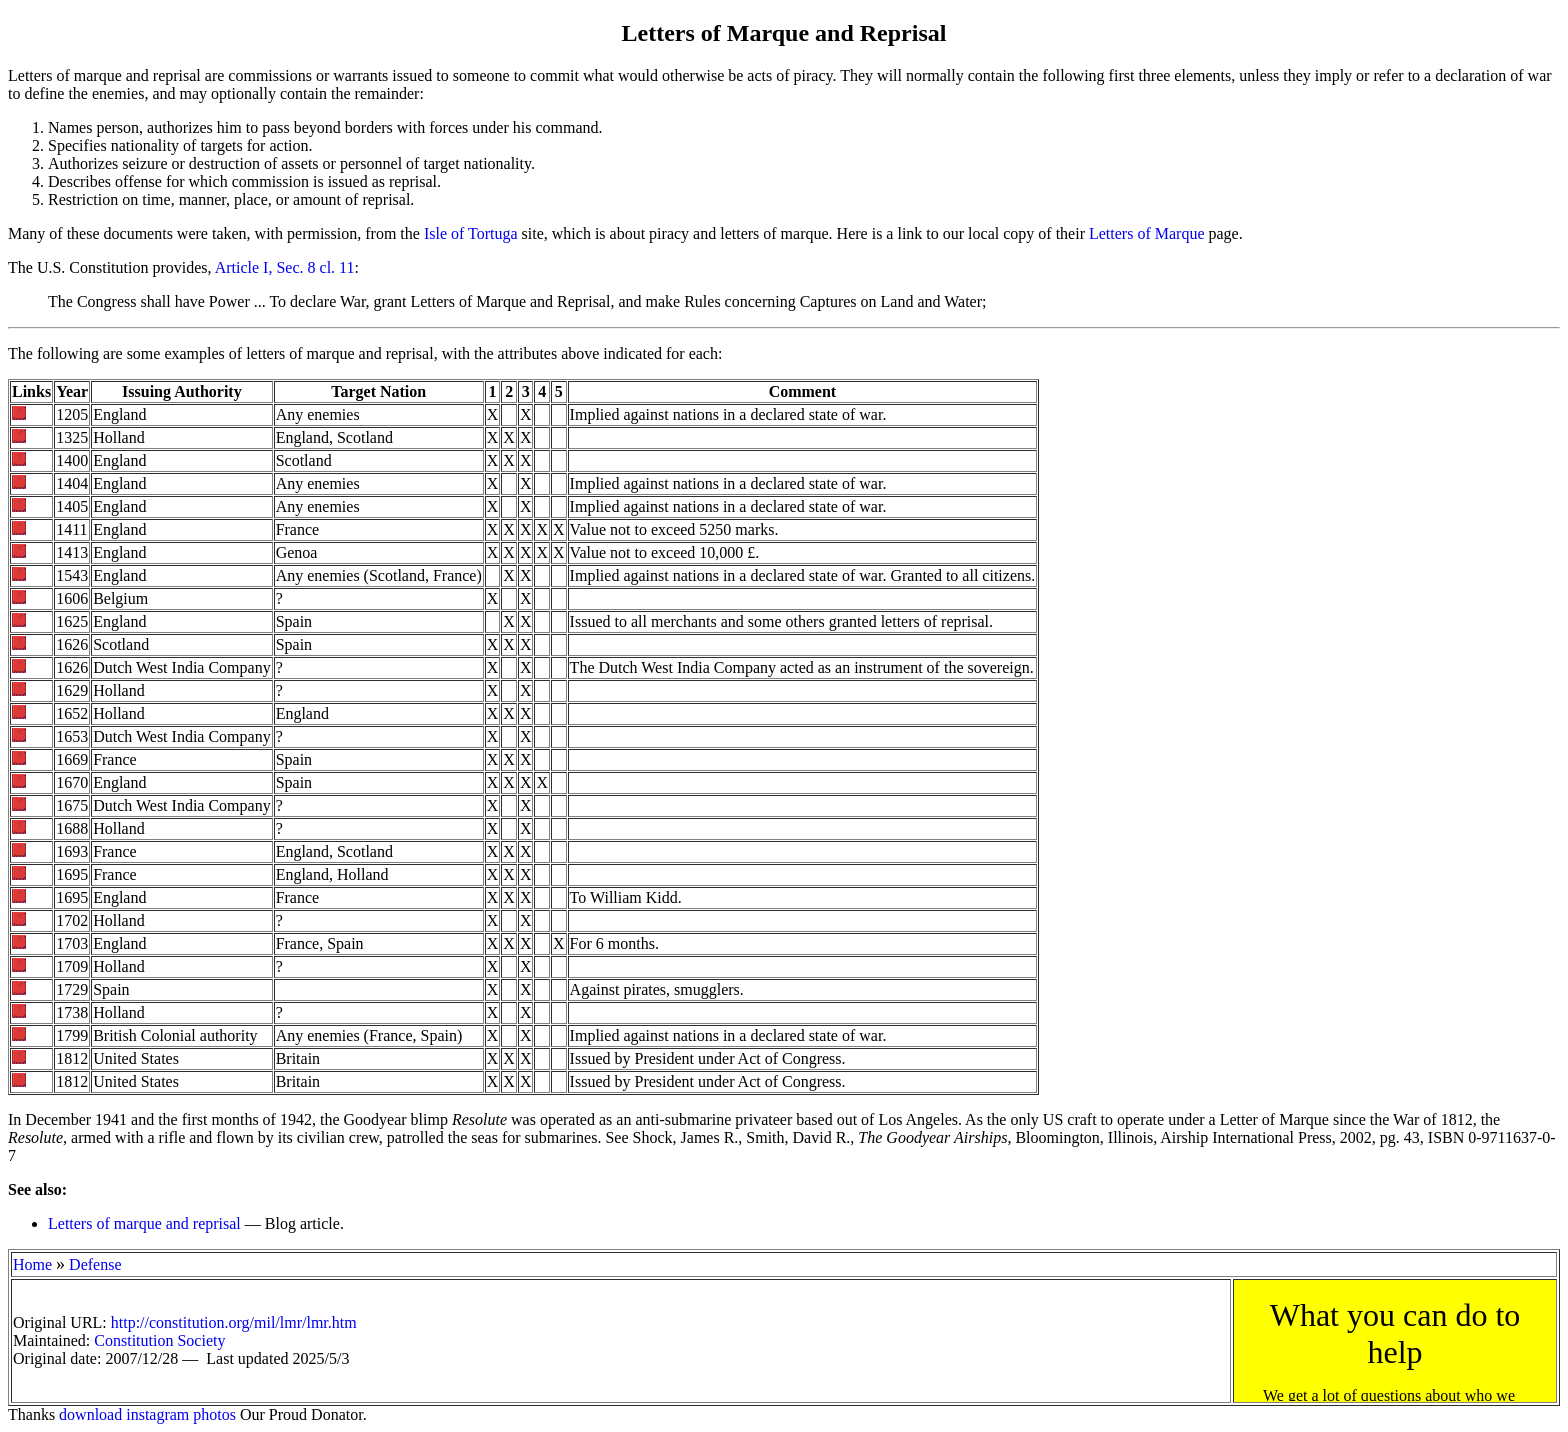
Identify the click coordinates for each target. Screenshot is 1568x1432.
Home (32, 1264)
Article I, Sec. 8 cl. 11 (285, 267)
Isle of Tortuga (471, 233)
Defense (95, 1264)
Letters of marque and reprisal (144, 1223)
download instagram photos (147, 1414)
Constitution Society (159, 1340)
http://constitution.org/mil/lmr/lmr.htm (234, 1322)
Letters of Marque (1147, 233)
